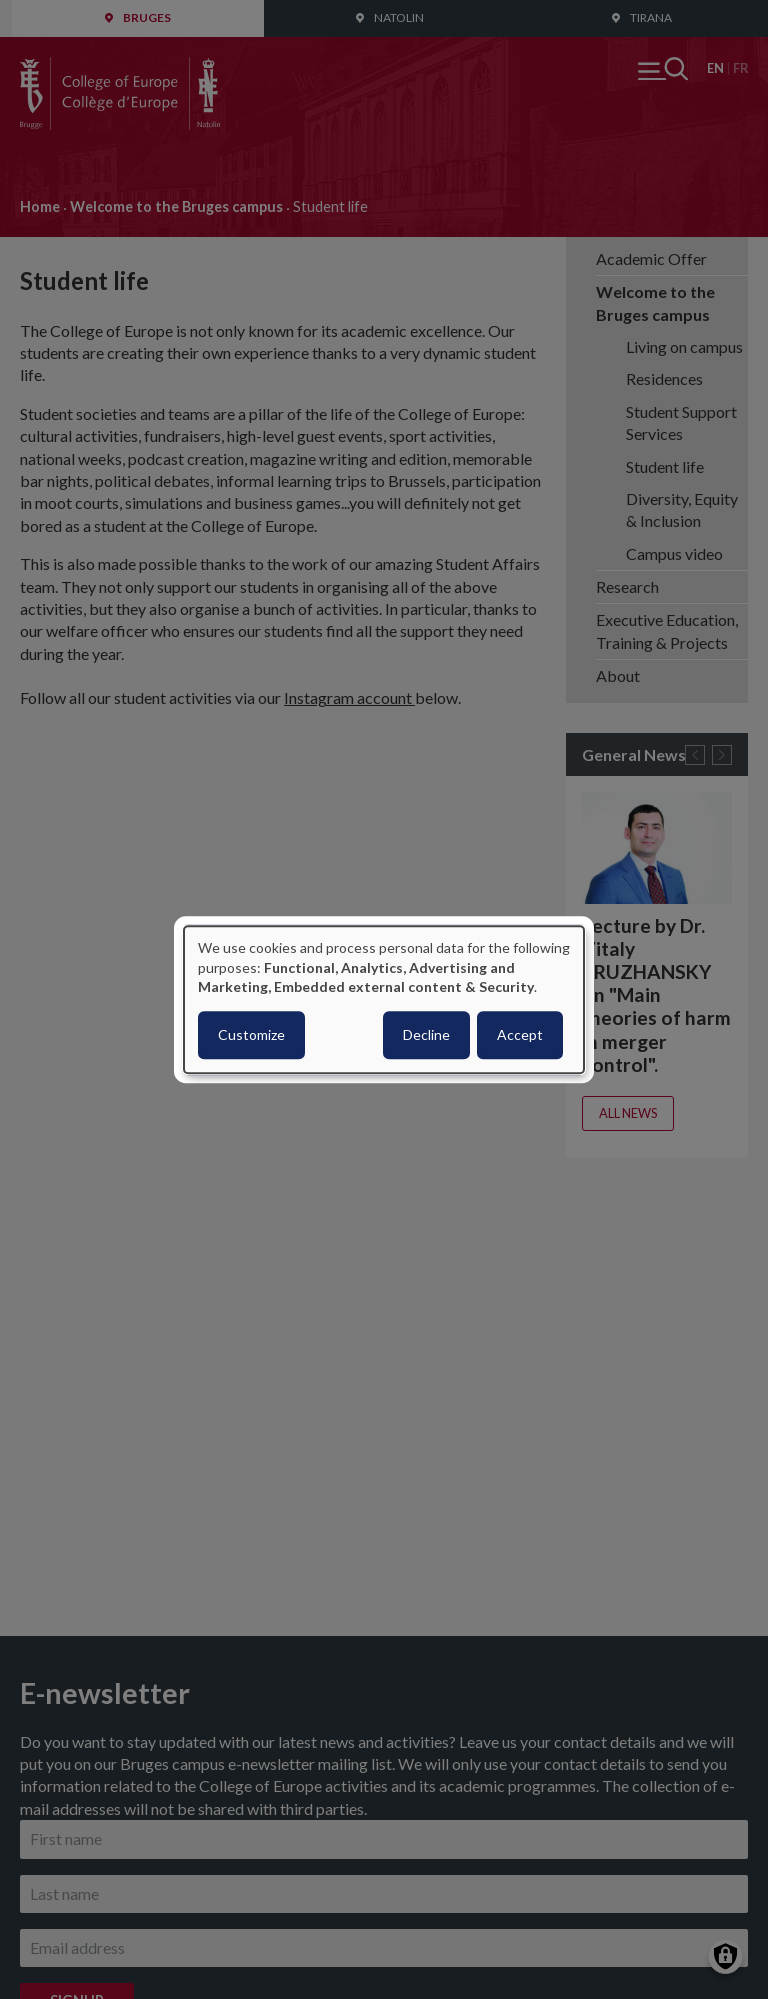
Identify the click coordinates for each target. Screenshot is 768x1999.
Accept (520, 1034)
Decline (426, 1034)
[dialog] (384, 999)
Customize (251, 1034)
